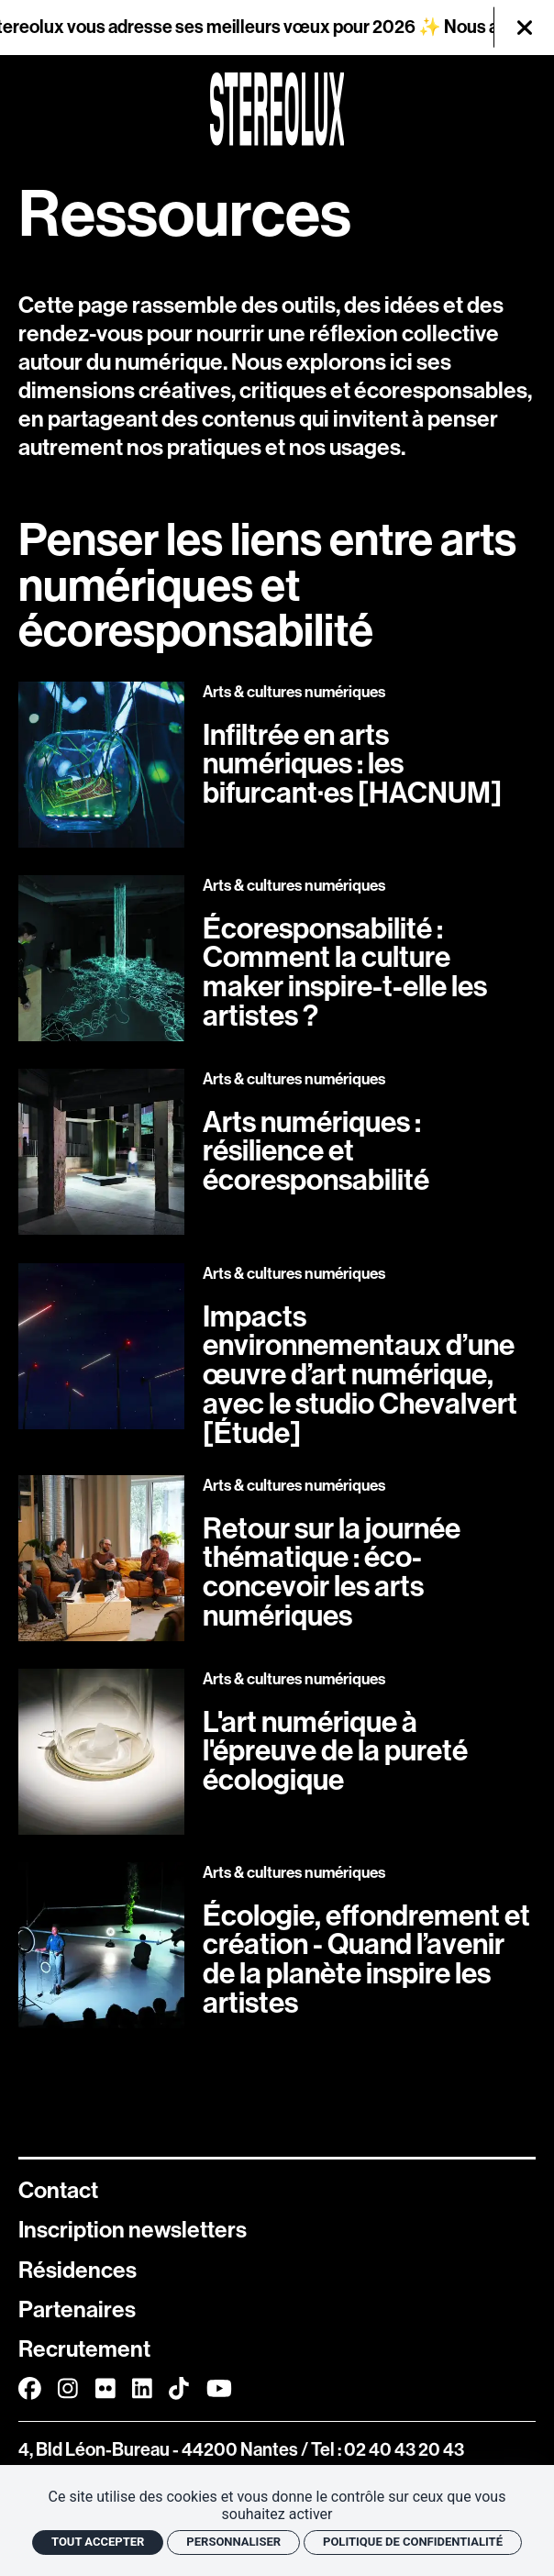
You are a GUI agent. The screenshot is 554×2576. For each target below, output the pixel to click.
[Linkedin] (142, 2390)
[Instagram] (68, 2390)
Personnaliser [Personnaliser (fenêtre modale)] (233, 2541)
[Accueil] (277, 108)
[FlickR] (105, 2390)
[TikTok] (179, 2390)
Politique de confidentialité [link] (413, 2541)
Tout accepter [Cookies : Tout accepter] (97, 2541)
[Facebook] (29, 2390)
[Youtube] (219, 2390)
